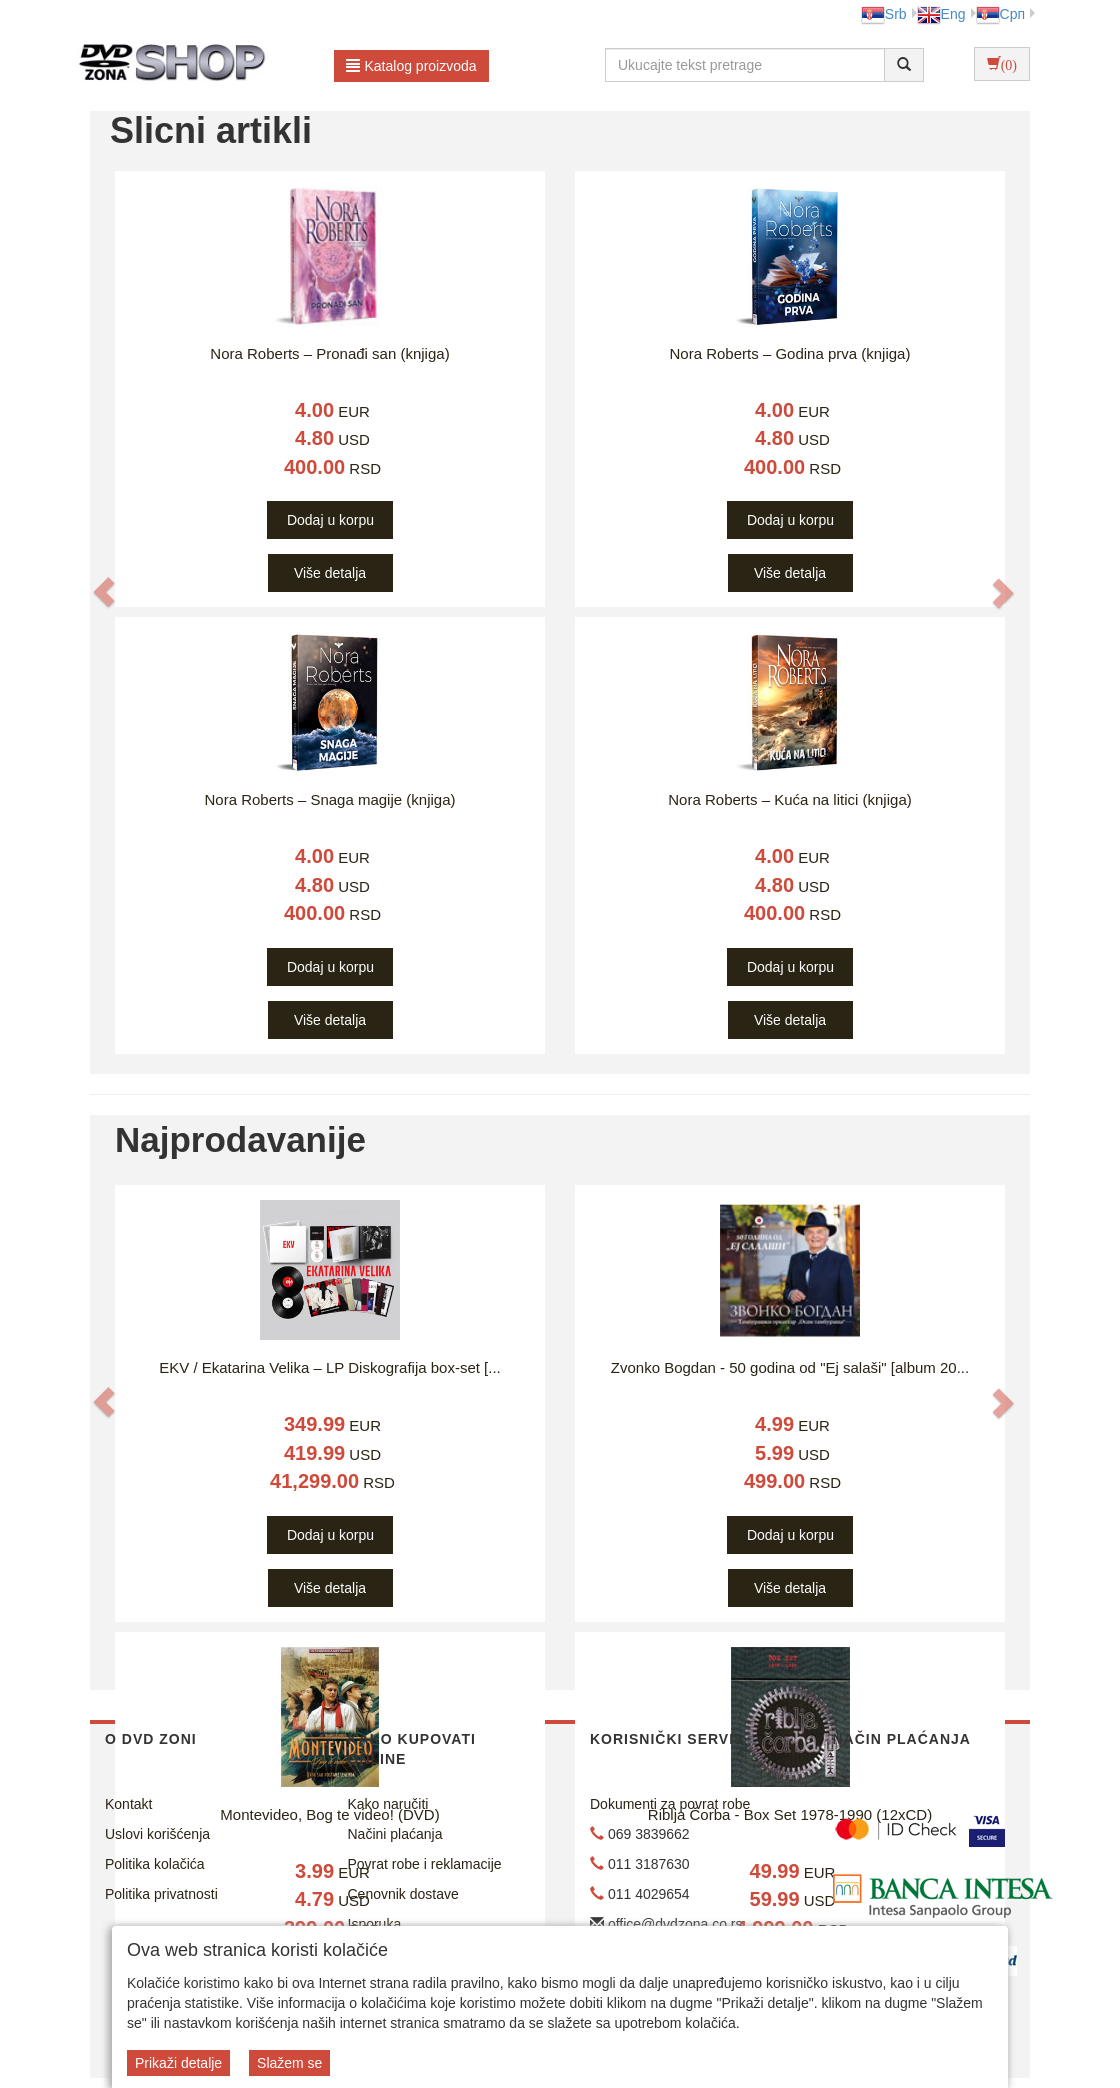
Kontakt (128, 1804)
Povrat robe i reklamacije (425, 1864)
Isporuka (375, 1924)
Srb (884, 14)
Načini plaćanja (395, 1834)
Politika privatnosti (161, 1894)
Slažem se (289, 2063)
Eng (941, 14)
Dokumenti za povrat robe (670, 1804)
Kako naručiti (388, 1804)
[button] (104, 592)
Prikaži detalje (178, 2063)
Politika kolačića (155, 1864)
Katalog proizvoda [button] (411, 66)
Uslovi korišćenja (157, 1834)
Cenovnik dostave (403, 1894)
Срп (1000, 14)
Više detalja (330, 573)
